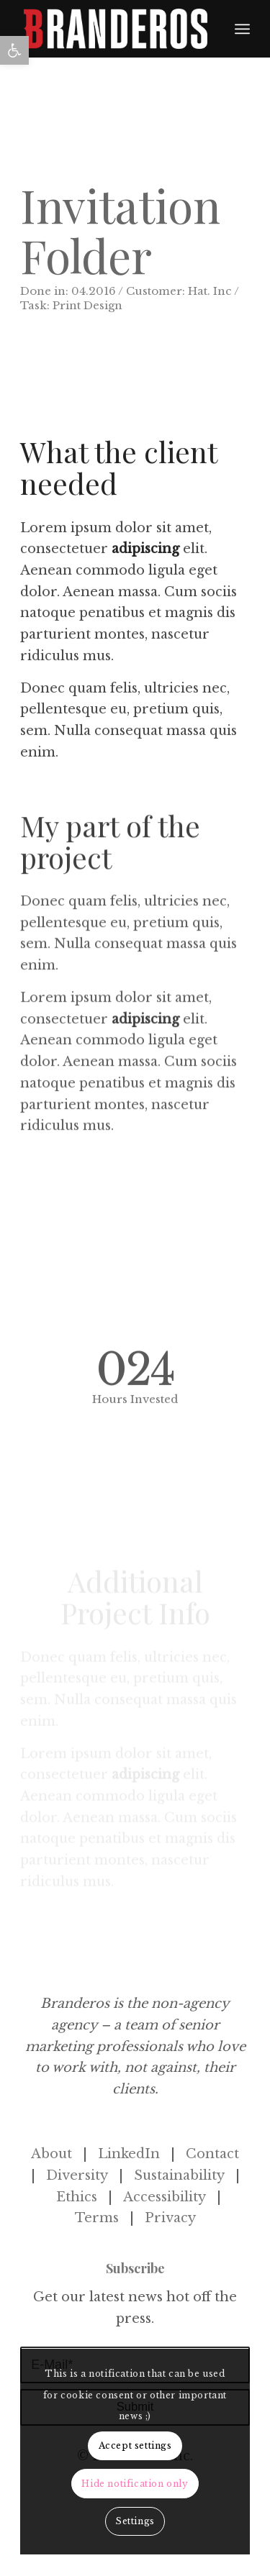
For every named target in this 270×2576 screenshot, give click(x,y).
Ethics (76, 2197)
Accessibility (164, 2197)
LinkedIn (129, 2154)
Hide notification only (134, 2483)
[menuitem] (242, 29)
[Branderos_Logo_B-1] (115, 29)
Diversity (77, 2175)
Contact (212, 2154)
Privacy (170, 2218)
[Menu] (242, 29)
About (51, 2154)
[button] (14, 50)
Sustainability (179, 2175)
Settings (135, 2521)
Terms (97, 2218)
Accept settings (135, 2445)
